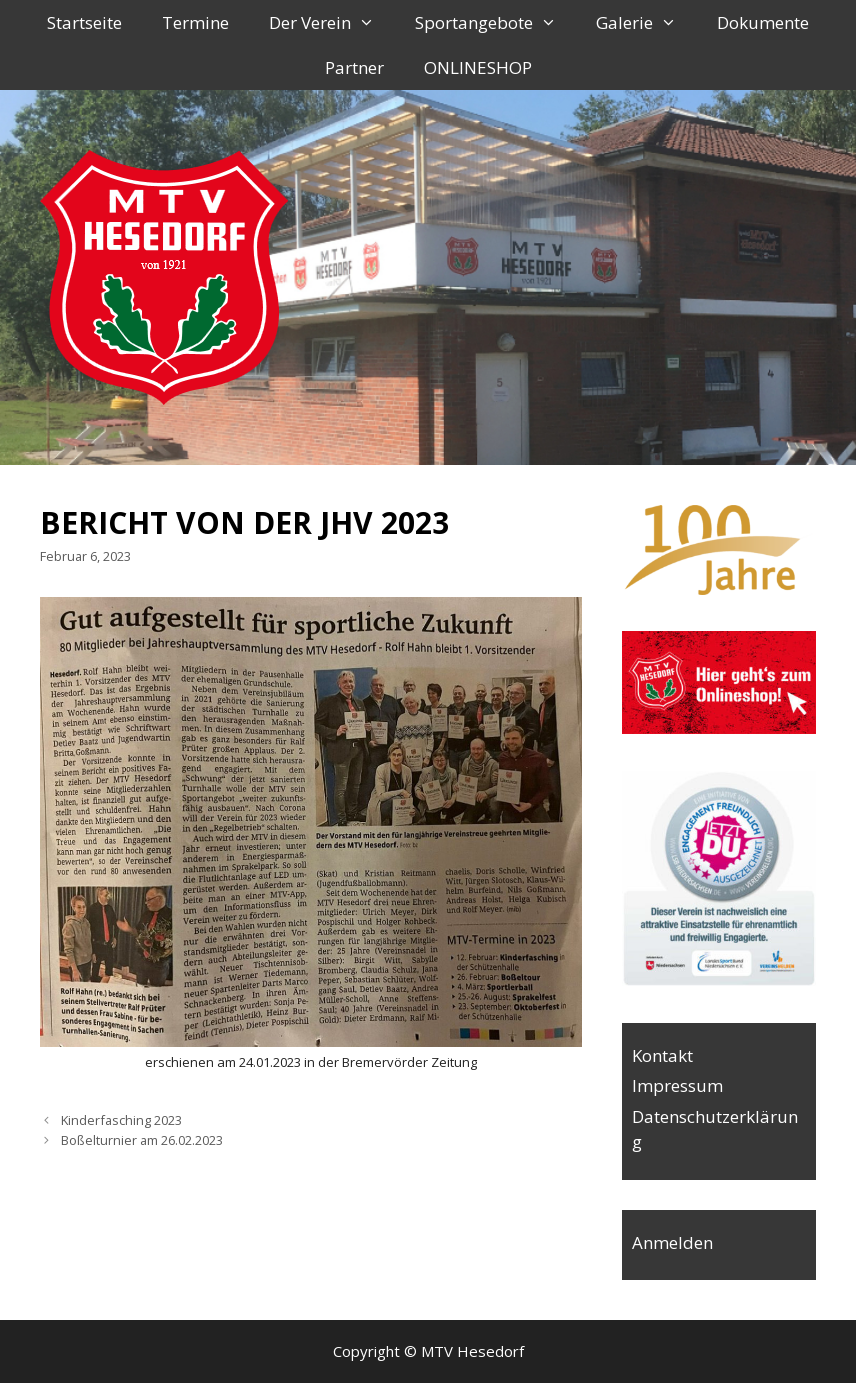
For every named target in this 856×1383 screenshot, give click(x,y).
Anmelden (672, 1242)
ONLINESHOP (478, 67)
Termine (195, 22)
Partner (354, 67)
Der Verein (332, 22)
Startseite (84, 22)
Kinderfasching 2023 (121, 1120)
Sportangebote (496, 22)
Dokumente (763, 22)
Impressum (677, 1085)
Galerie (646, 22)
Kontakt (662, 1055)
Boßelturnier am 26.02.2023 (142, 1140)
